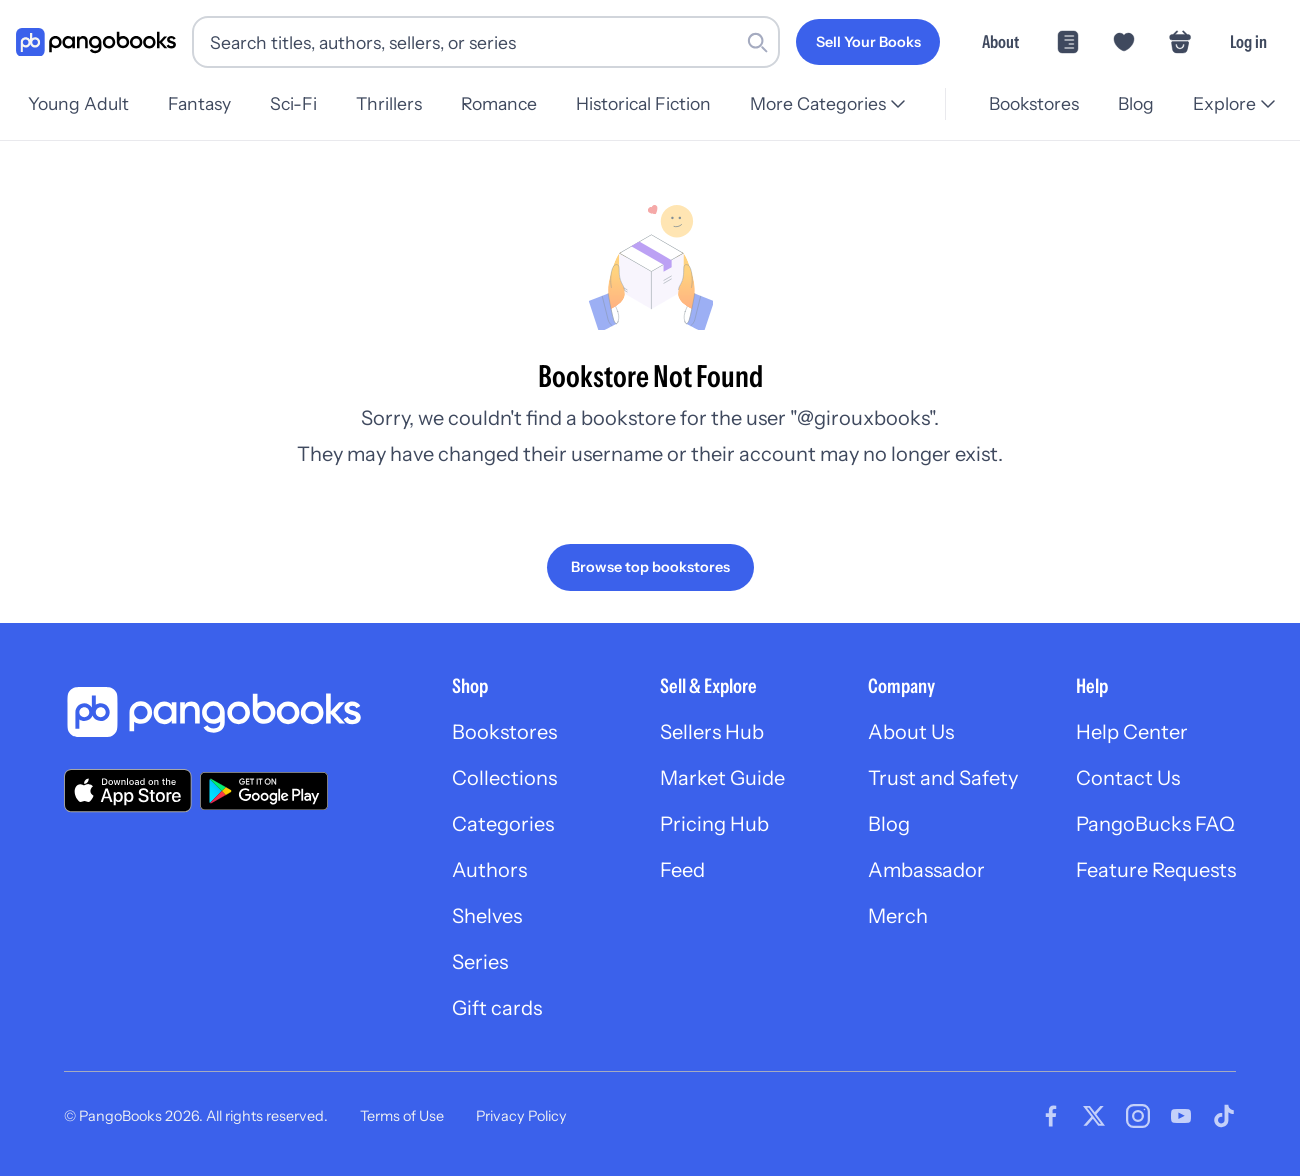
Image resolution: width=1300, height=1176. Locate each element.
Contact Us (1128, 778)
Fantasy (202, 103)
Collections (504, 778)
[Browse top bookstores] (650, 567)
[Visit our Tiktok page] (1224, 1116)
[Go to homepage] (96, 42)
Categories (503, 824)
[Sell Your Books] (868, 42)
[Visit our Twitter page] (1094, 1116)
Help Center (1132, 732)
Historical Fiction (659, 103)
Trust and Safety (943, 778)
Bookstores (1028, 103)
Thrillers (399, 103)
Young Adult (78, 103)
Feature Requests (1156, 870)
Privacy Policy (521, 1116)
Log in (1248, 41)
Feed (682, 870)
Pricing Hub (714, 824)
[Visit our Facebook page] (1051, 1116)
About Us (911, 732)
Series (480, 962)
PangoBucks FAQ (1155, 824)
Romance (512, 103)
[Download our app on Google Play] (264, 791)
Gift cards (497, 1008)
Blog (1133, 103)
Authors (489, 870)
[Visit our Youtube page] (1181, 1116)
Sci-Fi (299, 103)
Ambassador (926, 870)
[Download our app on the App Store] (128, 790)
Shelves (487, 916)
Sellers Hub (712, 732)
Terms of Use (402, 1116)
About (1000, 41)
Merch (898, 916)
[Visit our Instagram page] (1138, 1116)
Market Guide (722, 778)
